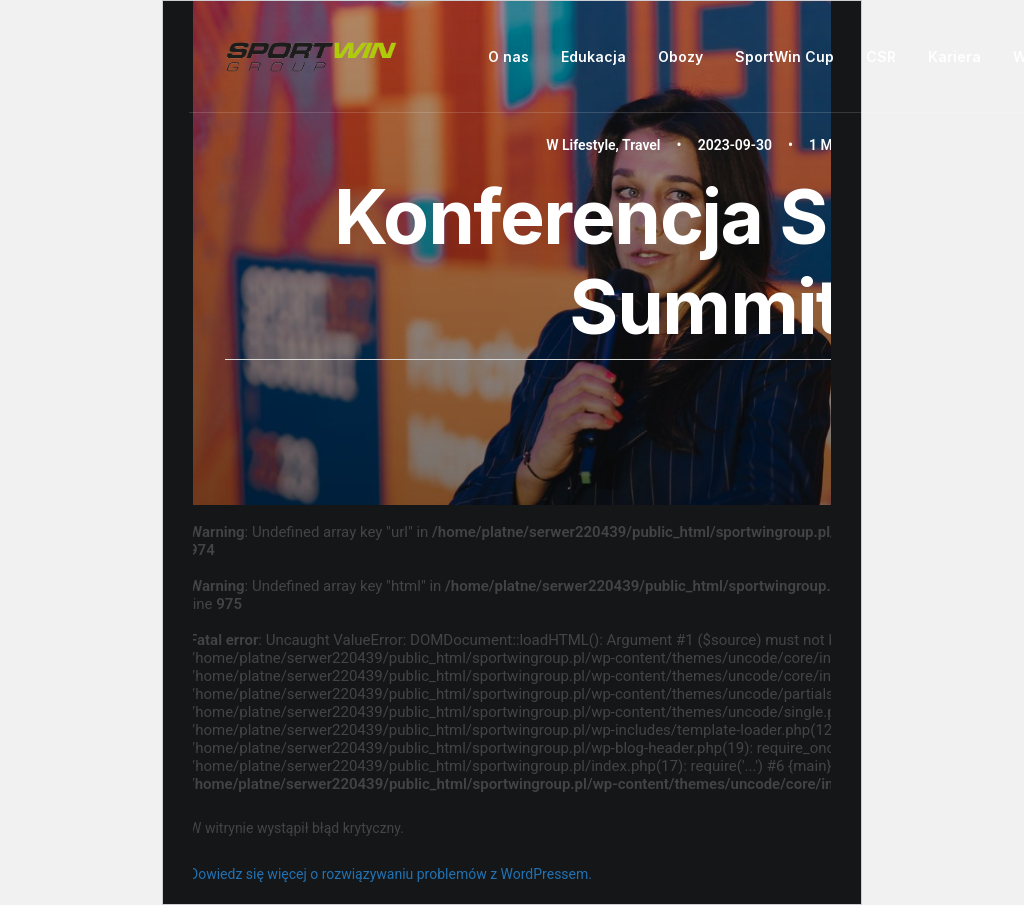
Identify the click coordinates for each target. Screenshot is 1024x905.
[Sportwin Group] (312, 57)
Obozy (680, 56)
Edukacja (593, 56)
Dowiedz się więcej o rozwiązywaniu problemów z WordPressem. (390, 874)
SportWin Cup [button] (784, 56)
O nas (508, 56)
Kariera (954, 56)
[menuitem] (515, 57)
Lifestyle (589, 145)
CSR (881, 56)
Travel (641, 145)
